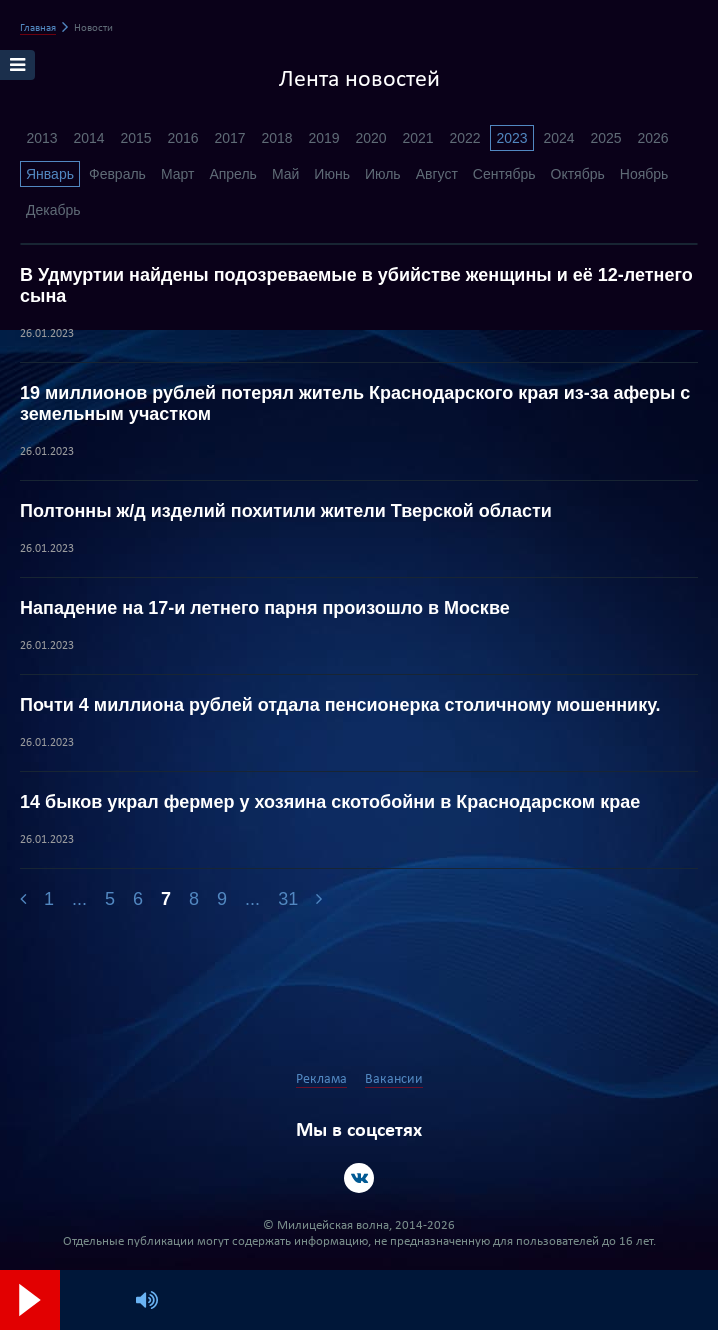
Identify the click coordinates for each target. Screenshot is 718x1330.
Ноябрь (644, 174)
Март (178, 174)
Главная (38, 28)
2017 (229, 138)
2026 (652, 138)
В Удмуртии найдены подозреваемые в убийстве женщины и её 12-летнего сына (356, 285)
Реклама (321, 1079)
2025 (605, 138)
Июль (383, 174)
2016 (182, 138)
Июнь (332, 174)
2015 (135, 138)
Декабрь (53, 210)
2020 (370, 138)
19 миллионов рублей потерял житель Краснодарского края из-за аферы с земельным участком (355, 403)
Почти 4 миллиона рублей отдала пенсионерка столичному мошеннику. (340, 705)
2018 (276, 138)
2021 (417, 138)
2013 (41, 138)
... (79, 899)
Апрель (233, 174)
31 (288, 899)
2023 (511, 138)
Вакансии (394, 1079)
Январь (50, 174)
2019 (323, 138)
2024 (558, 138)
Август (437, 174)
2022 (464, 138)
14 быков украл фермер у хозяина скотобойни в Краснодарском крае (330, 802)
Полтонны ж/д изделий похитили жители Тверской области (286, 511)
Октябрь (578, 174)
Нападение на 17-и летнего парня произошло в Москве (265, 608)
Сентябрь (504, 174)
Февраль (117, 174)
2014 (88, 138)
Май (285, 174)
